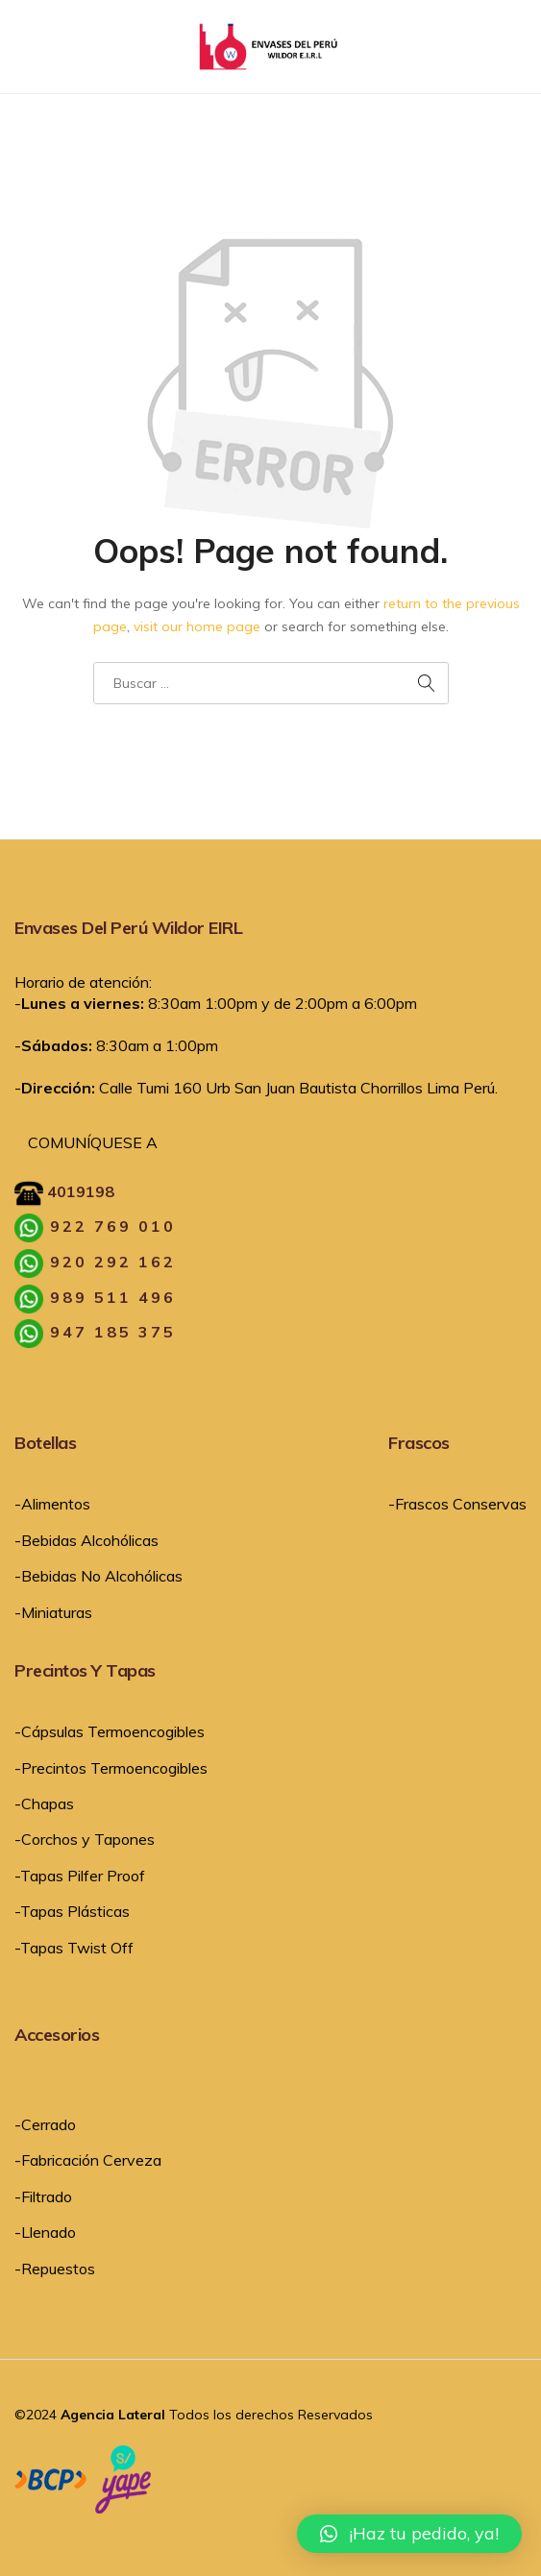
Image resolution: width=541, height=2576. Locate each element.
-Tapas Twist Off (74, 1947)
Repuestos (58, 2268)
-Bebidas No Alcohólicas (98, 1575)
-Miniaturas (53, 1612)
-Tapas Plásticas (72, 1911)
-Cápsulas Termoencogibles (109, 1731)
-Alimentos (52, 1503)
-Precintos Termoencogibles (111, 1768)
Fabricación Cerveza (91, 2160)
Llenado (48, 2232)
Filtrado (46, 2196)
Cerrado (48, 2124)
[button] (409, 2534)
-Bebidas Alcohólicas (86, 1540)
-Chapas (44, 1803)
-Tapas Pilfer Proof (79, 1875)
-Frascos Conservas (457, 1503)
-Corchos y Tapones (84, 1839)
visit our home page (197, 626)
